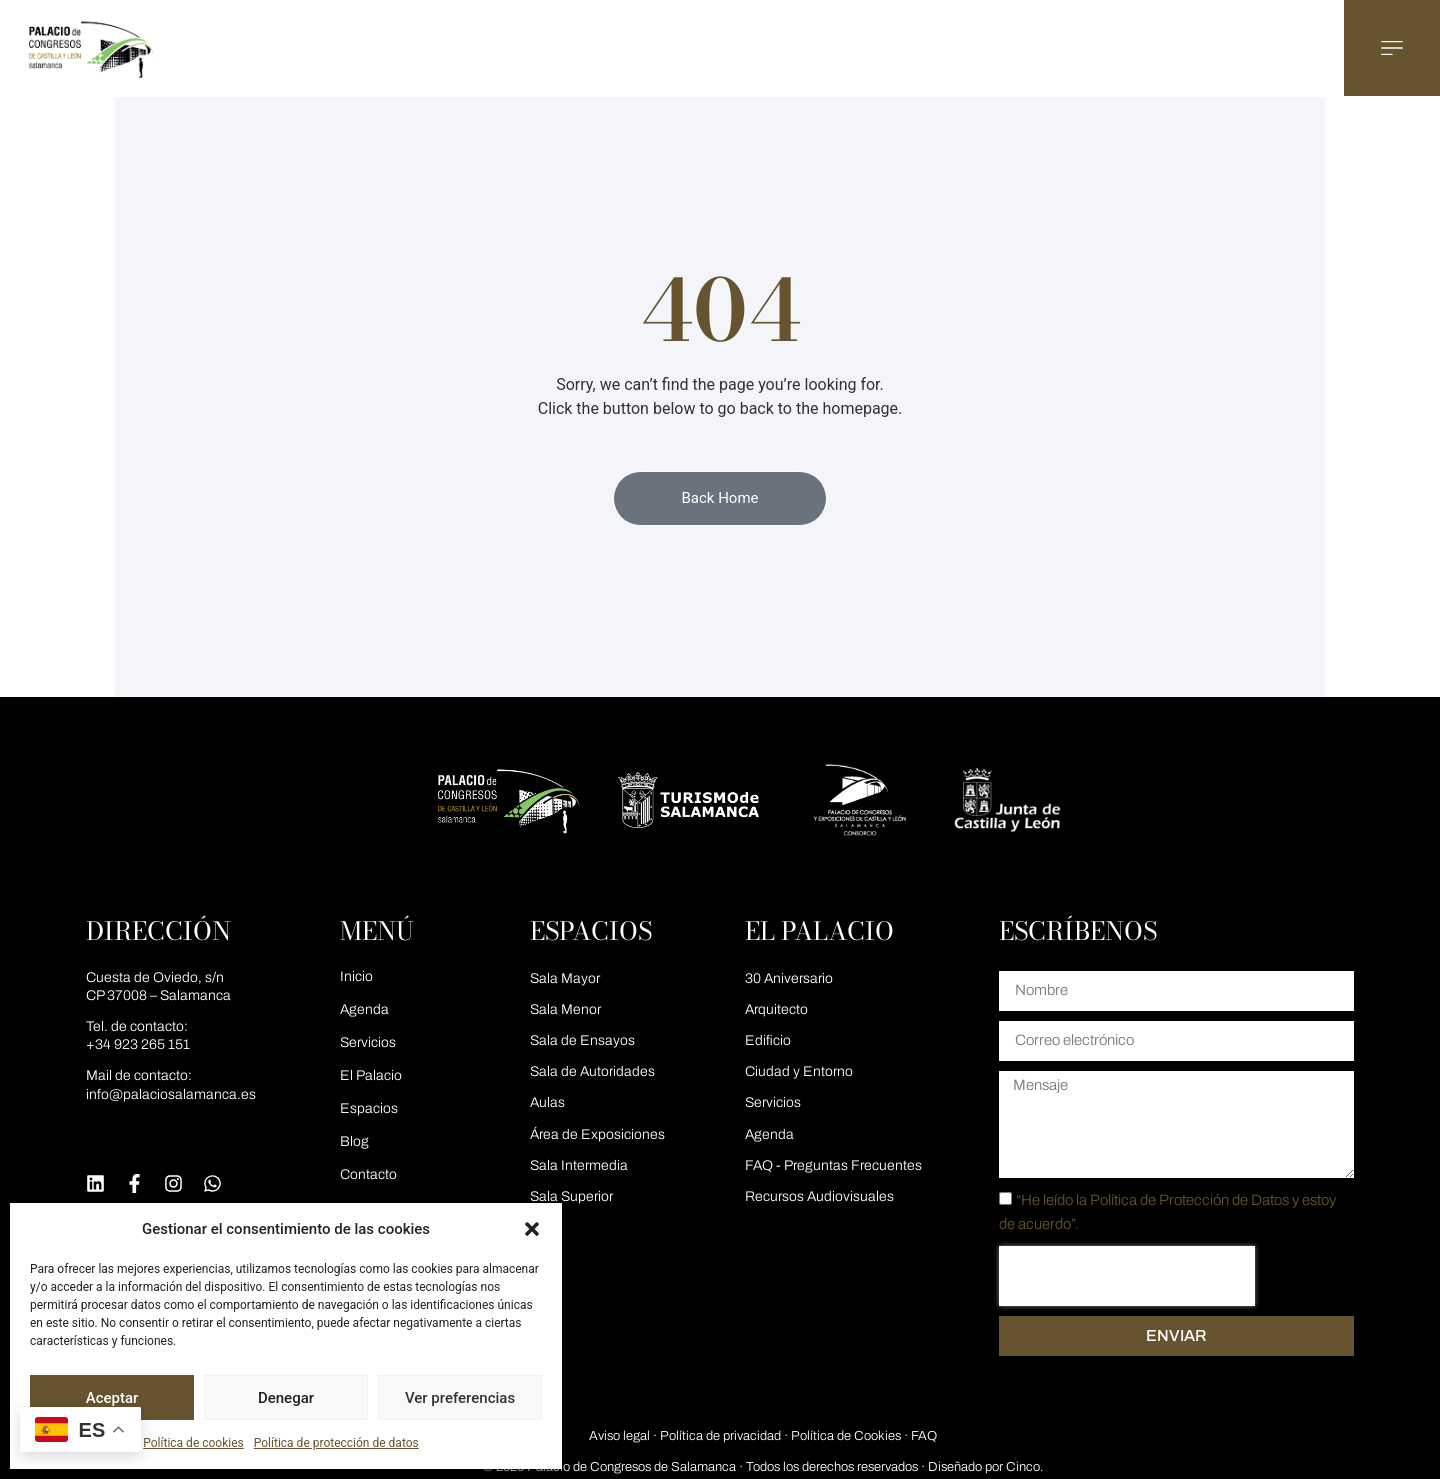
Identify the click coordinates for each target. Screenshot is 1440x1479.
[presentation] (1127, 1276)
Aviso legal (619, 1436)
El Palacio (371, 1075)
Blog (354, 1141)
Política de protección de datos (336, 1443)
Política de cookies (193, 1443)
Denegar (286, 1398)
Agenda (364, 1009)
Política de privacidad (720, 1436)
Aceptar (112, 1398)
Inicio (356, 976)
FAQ (924, 1436)
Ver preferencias (460, 1398)
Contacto (368, 1174)
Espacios (369, 1108)
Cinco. (1024, 1467)
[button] (532, 1229)
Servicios (368, 1042)
